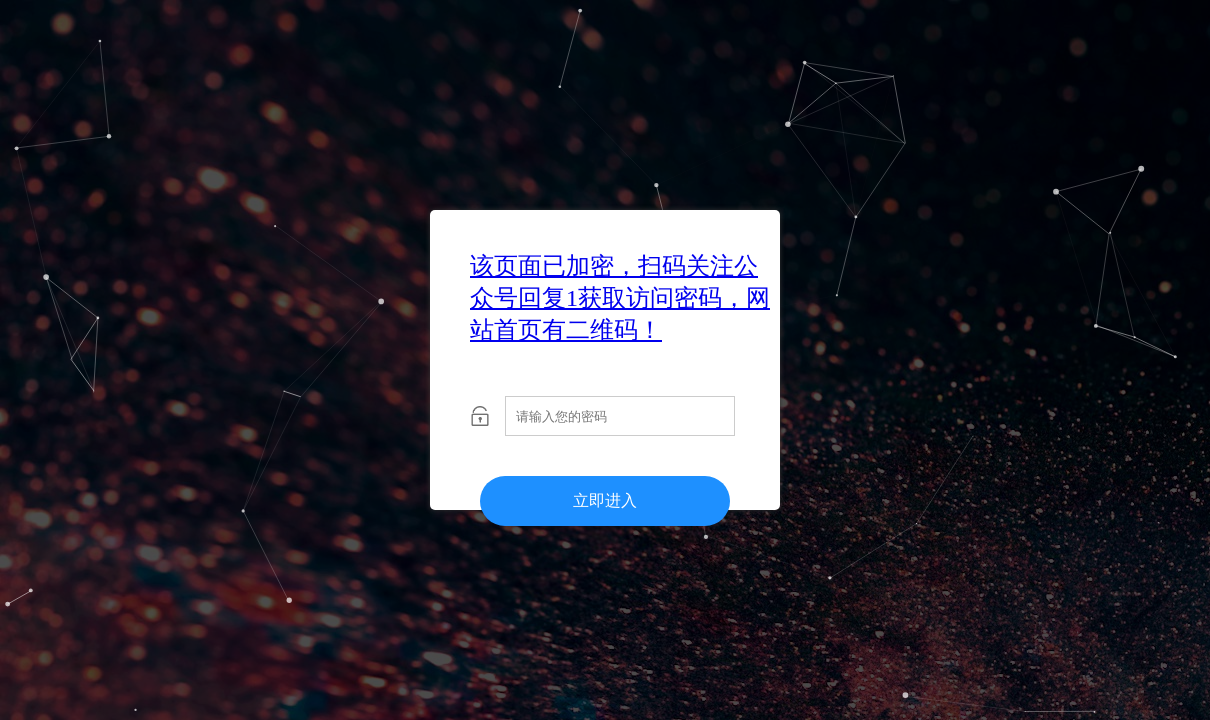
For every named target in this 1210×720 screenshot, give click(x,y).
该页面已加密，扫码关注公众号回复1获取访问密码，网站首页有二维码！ (620, 298)
